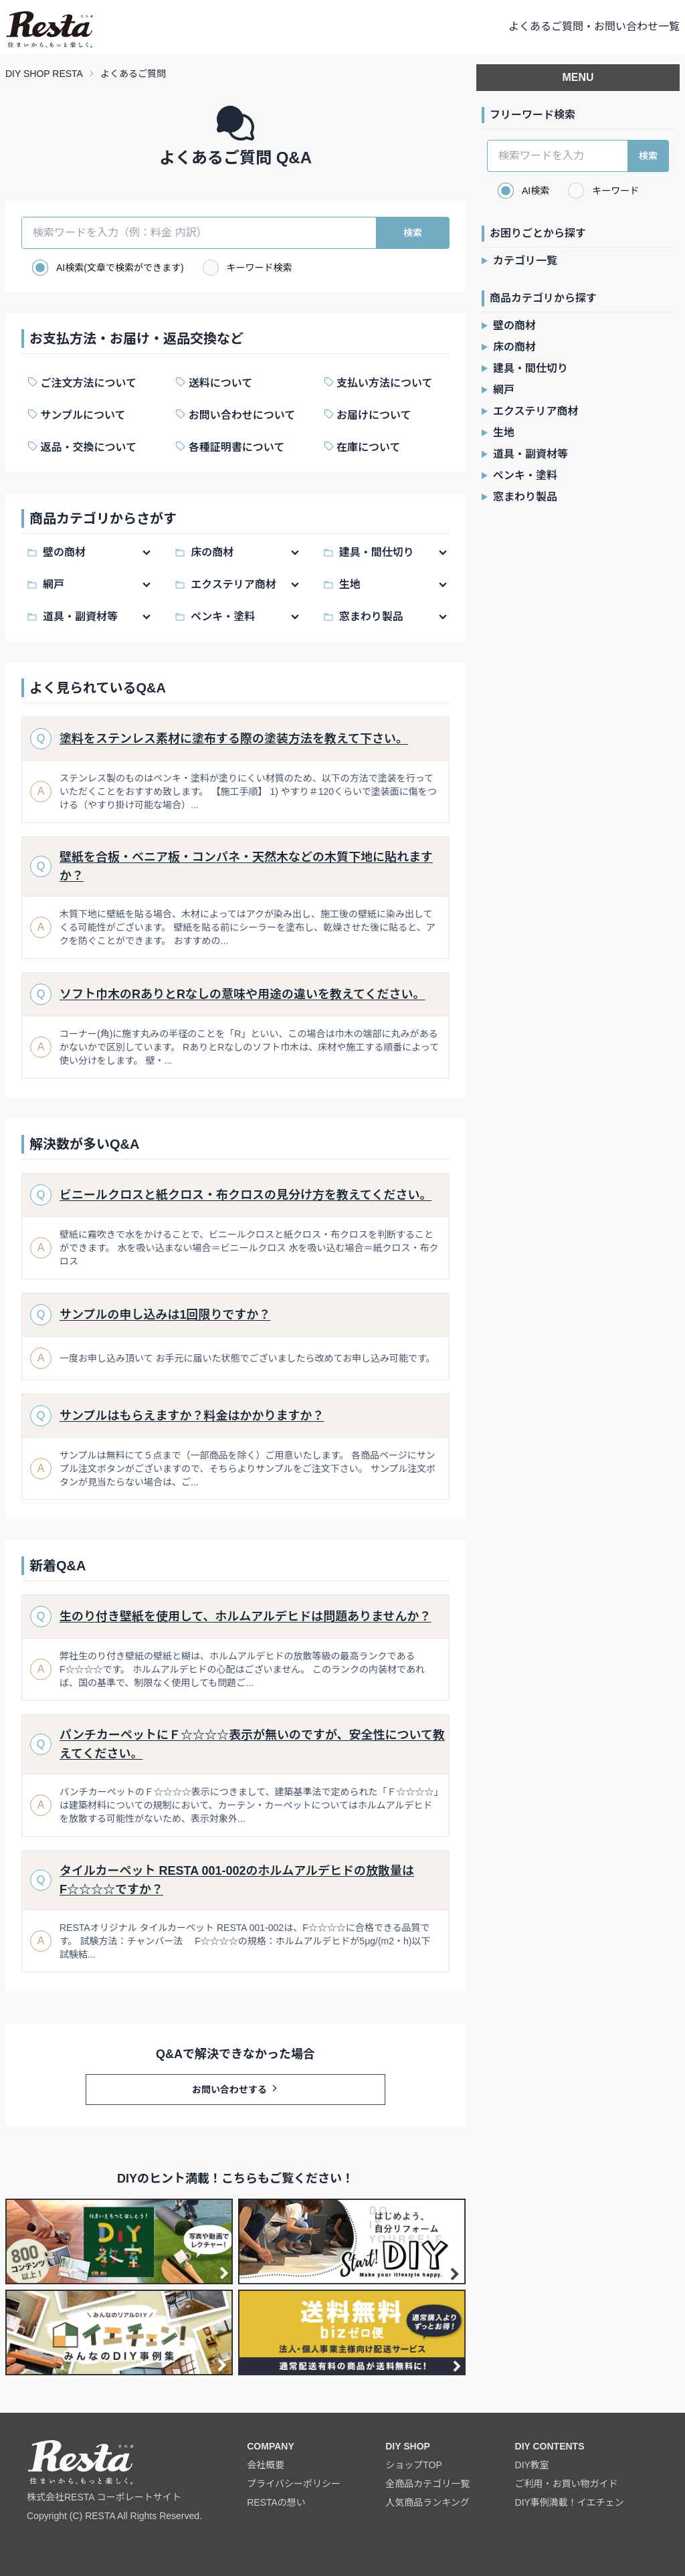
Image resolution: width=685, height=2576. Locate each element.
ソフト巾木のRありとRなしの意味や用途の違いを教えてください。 (242, 994)
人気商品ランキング (427, 2502)
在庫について (367, 447)
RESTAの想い (276, 2502)
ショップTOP (413, 2465)
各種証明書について (234, 447)
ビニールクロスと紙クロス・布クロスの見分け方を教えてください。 (246, 1195)
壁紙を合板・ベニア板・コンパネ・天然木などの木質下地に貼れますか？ (246, 866)
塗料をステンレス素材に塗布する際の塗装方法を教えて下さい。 (234, 738)
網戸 (53, 584)
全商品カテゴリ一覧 (427, 2483)
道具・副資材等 (80, 616)
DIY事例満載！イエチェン (569, 2502)
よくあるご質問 (133, 73)
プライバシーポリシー (293, 2483)
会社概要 (265, 2465)
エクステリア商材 (233, 584)
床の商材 (212, 552)
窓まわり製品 (371, 616)
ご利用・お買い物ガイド (566, 2483)
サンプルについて (81, 415)
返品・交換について (86, 447)
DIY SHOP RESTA (44, 73)
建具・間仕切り (376, 552)
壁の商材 (64, 552)
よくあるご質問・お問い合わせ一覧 (594, 26)
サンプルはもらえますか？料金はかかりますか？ (192, 1415)
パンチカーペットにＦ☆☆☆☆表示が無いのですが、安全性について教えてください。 (252, 1744)
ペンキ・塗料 (223, 616)
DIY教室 (532, 2465)
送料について (218, 383)
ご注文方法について (86, 383)
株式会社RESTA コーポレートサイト (104, 2497)
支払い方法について (383, 383)
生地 (350, 584)
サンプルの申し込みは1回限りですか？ (165, 1314)
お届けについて (372, 415)
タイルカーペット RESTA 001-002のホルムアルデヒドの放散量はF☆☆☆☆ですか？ (237, 1880)
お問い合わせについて (240, 415)
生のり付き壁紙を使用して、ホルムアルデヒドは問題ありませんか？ (245, 1616)
